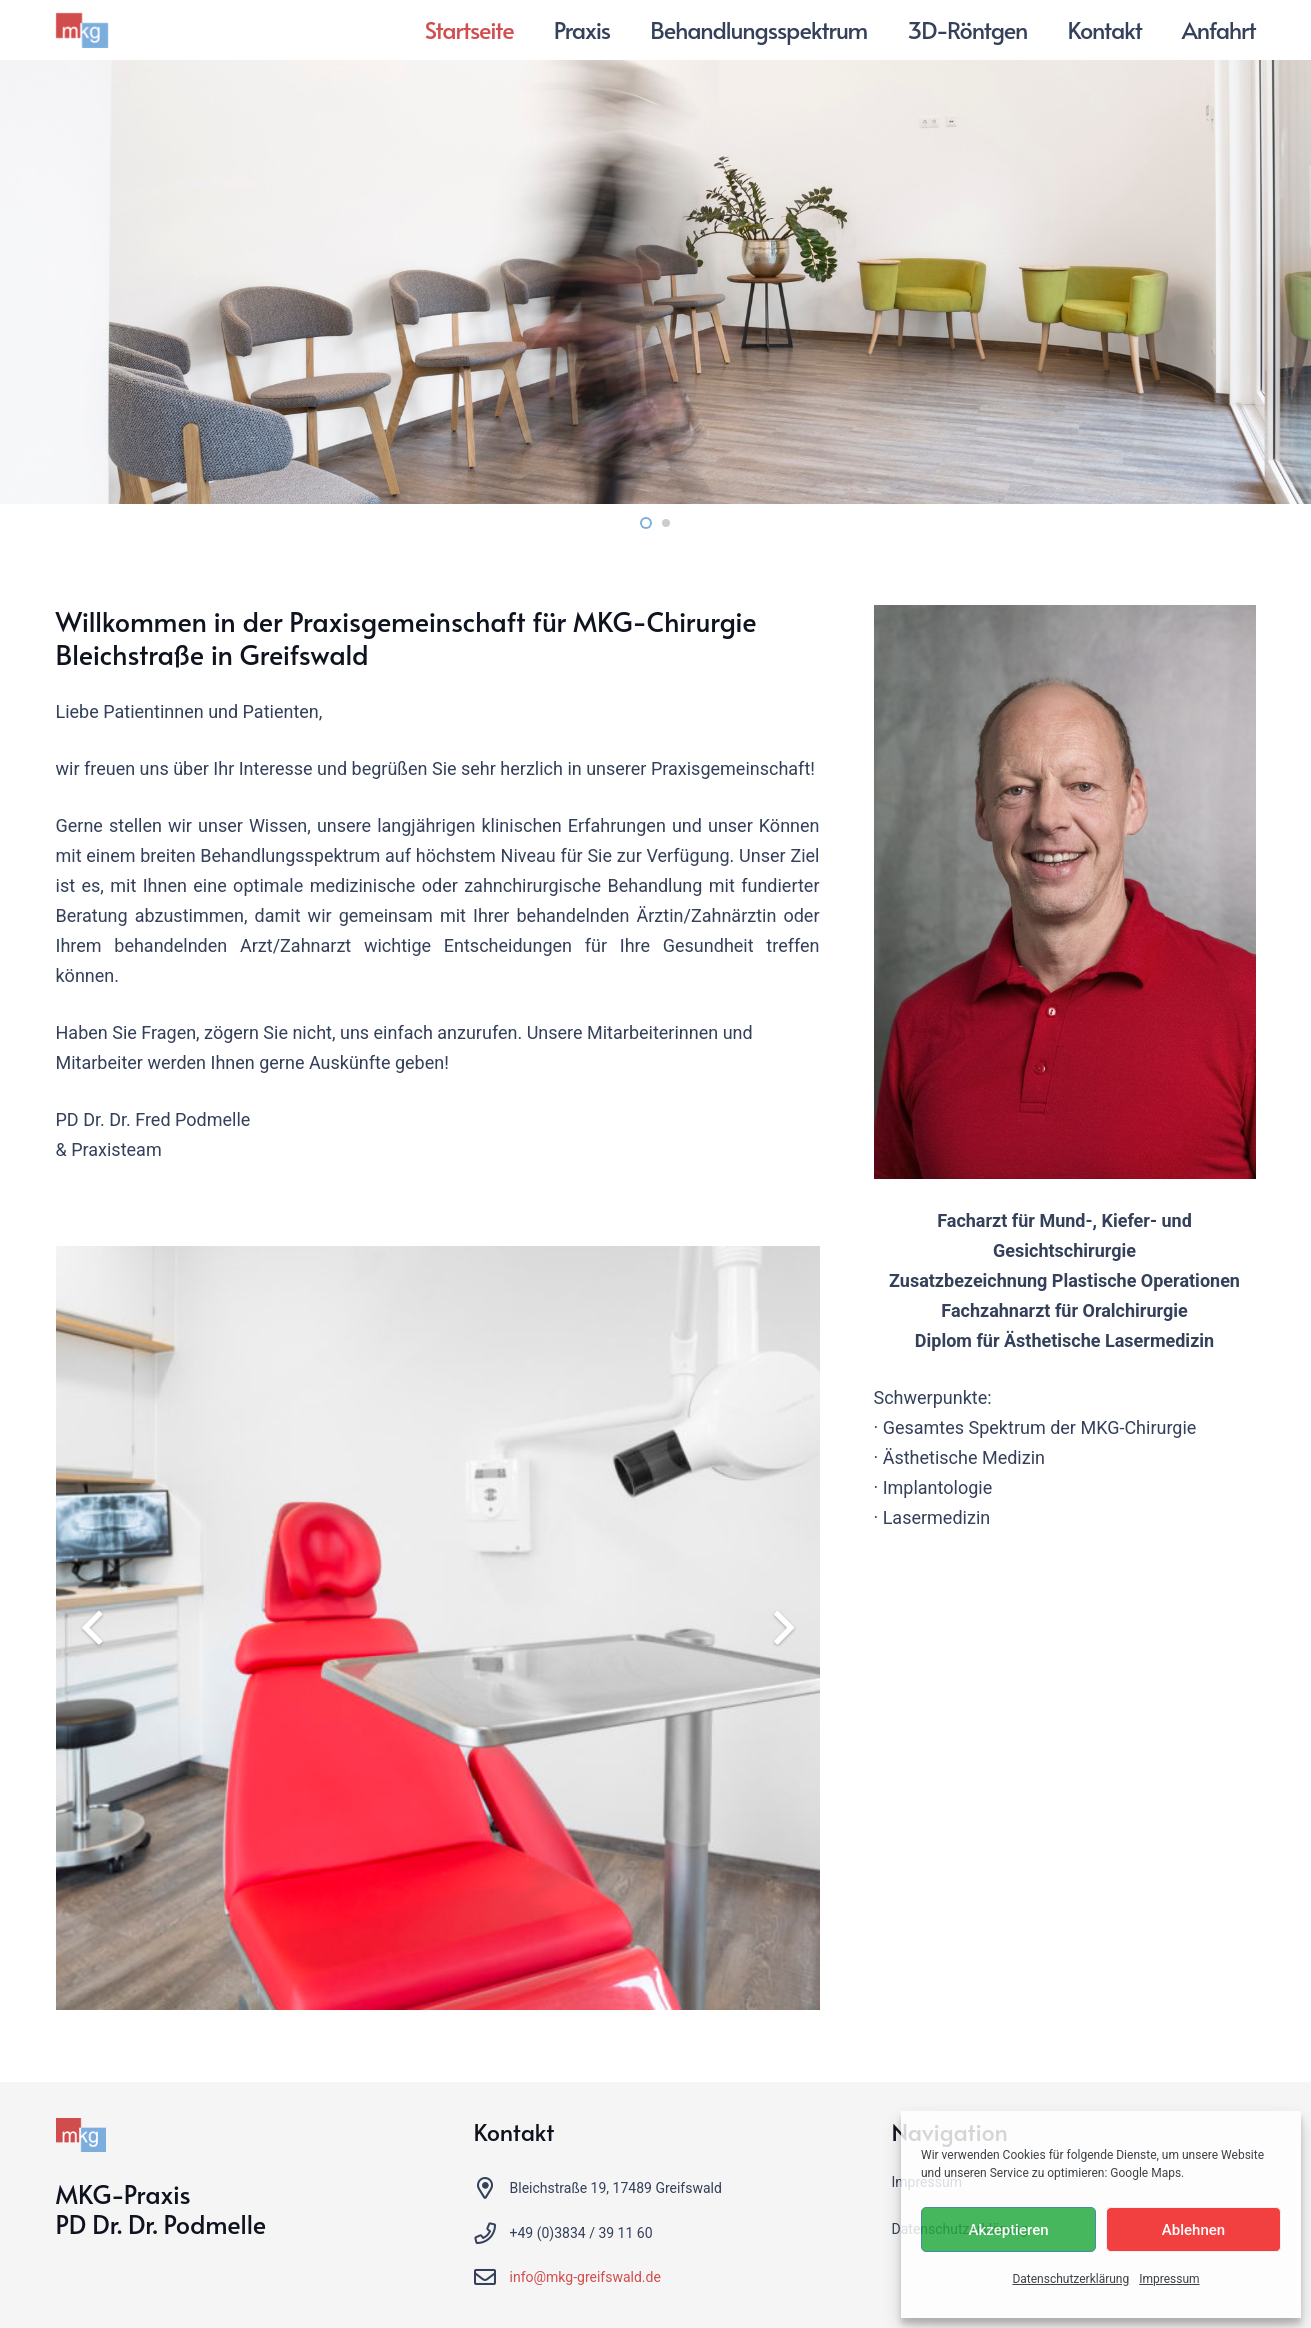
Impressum (1169, 2279)
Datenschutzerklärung (1070, 2279)
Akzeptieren (1008, 2230)
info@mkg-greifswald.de (585, 2277)
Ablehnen (1193, 2230)
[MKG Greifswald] (82, 30)
